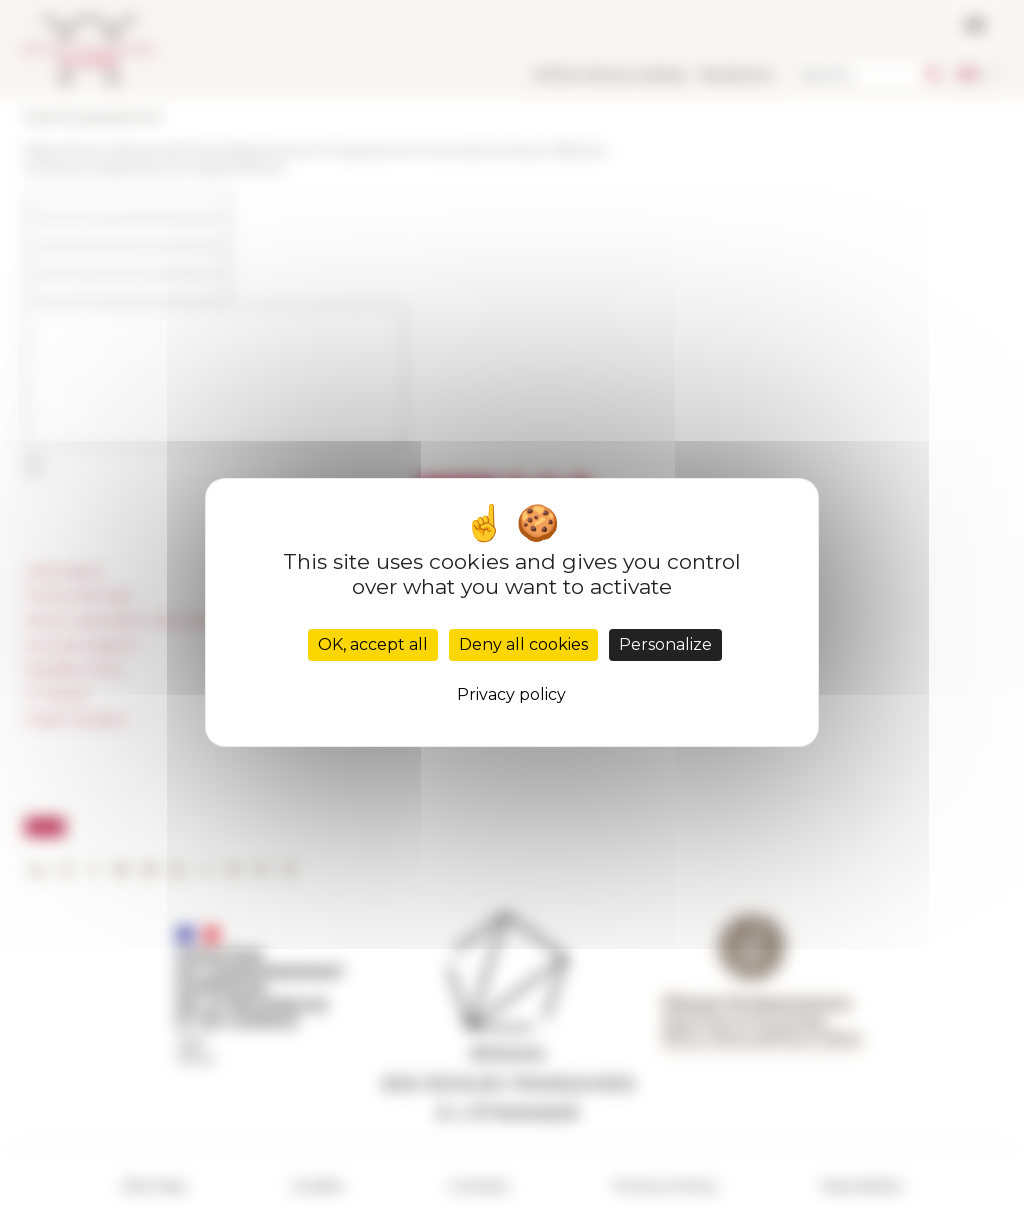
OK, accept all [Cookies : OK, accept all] (373, 644)
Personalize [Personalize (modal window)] (665, 644)
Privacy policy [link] (511, 694)
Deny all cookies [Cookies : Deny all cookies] (523, 644)
